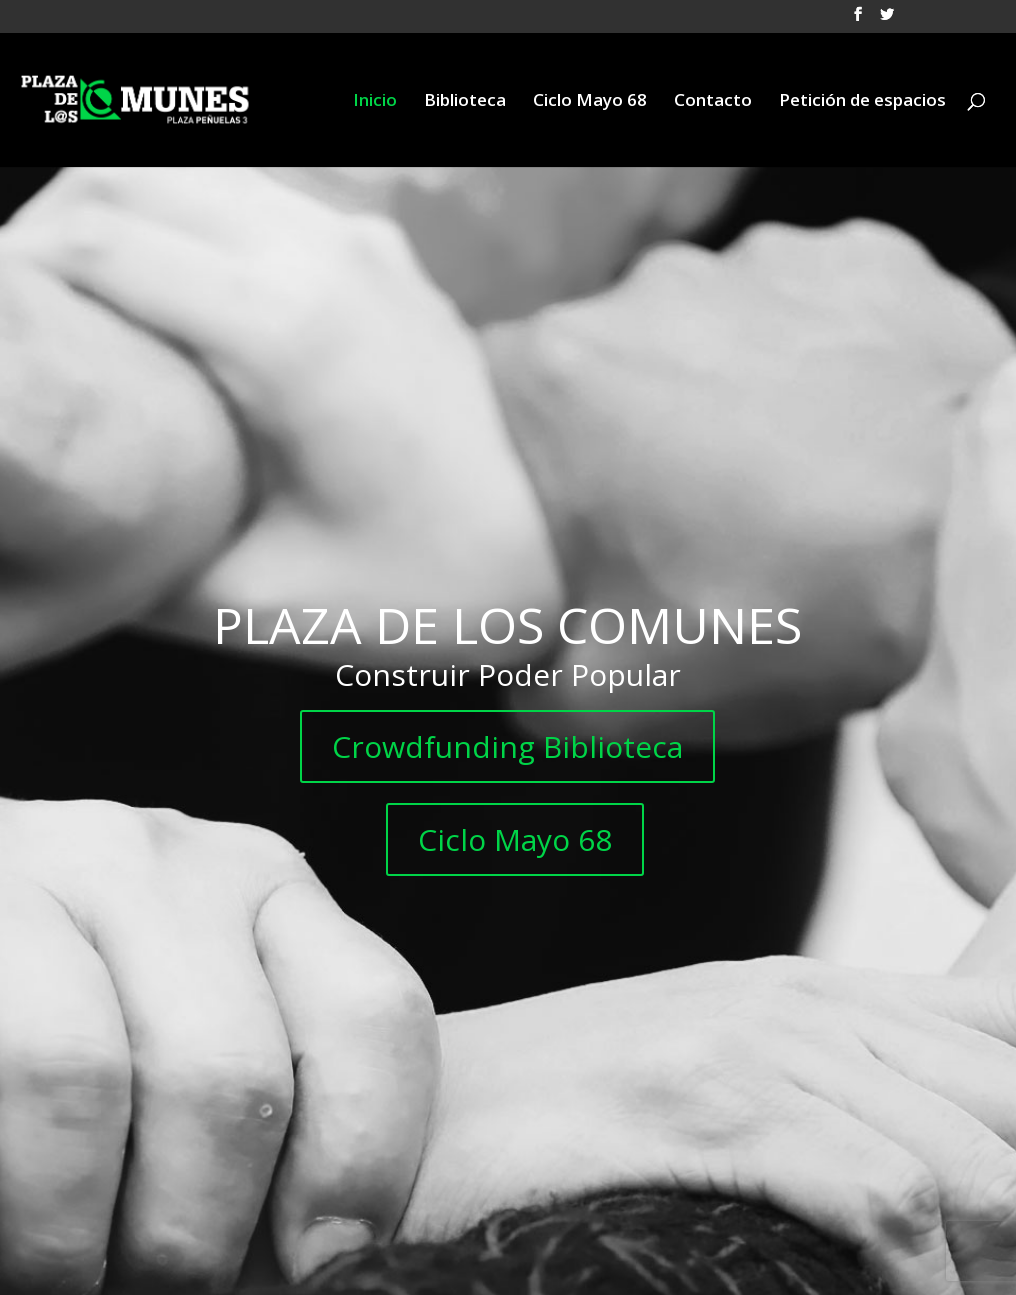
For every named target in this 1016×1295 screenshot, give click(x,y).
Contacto (713, 102)
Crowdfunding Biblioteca (507, 746)
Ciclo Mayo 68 (590, 102)
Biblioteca (465, 102)
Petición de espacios (862, 102)
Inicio (375, 102)
